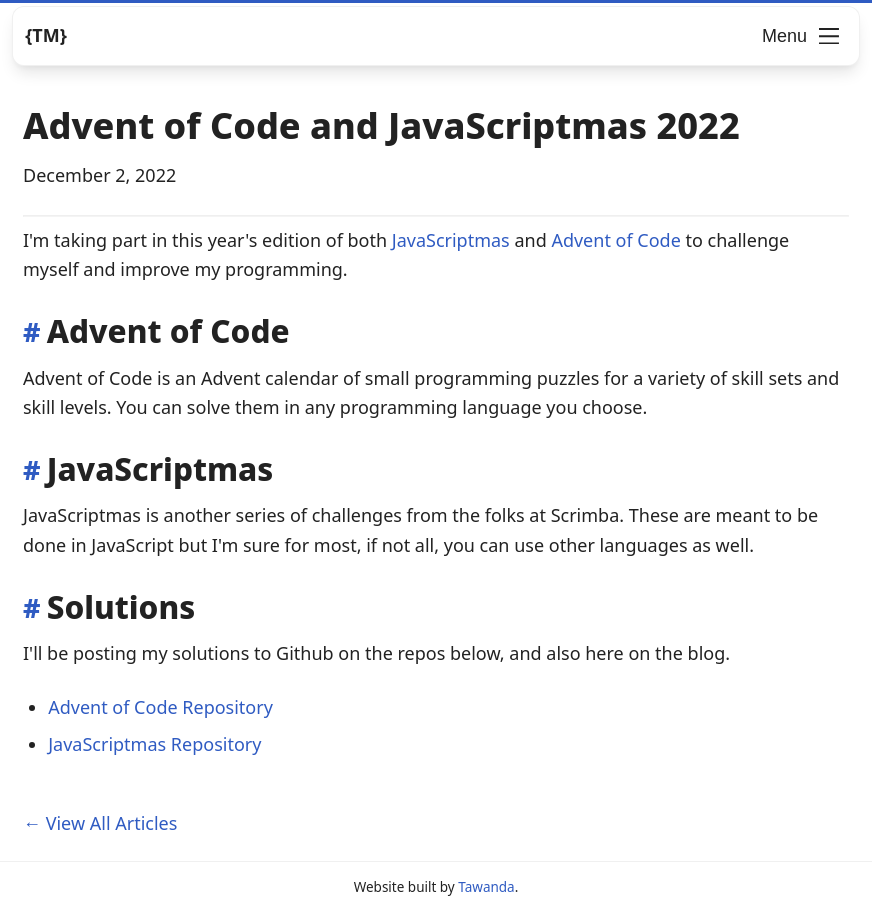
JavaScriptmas (451, 240)
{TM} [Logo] (46, 35)
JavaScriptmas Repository (154, 744)
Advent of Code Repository (160, 707)
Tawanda (486, 887)
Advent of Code (615, 240)
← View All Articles (100, 823)
